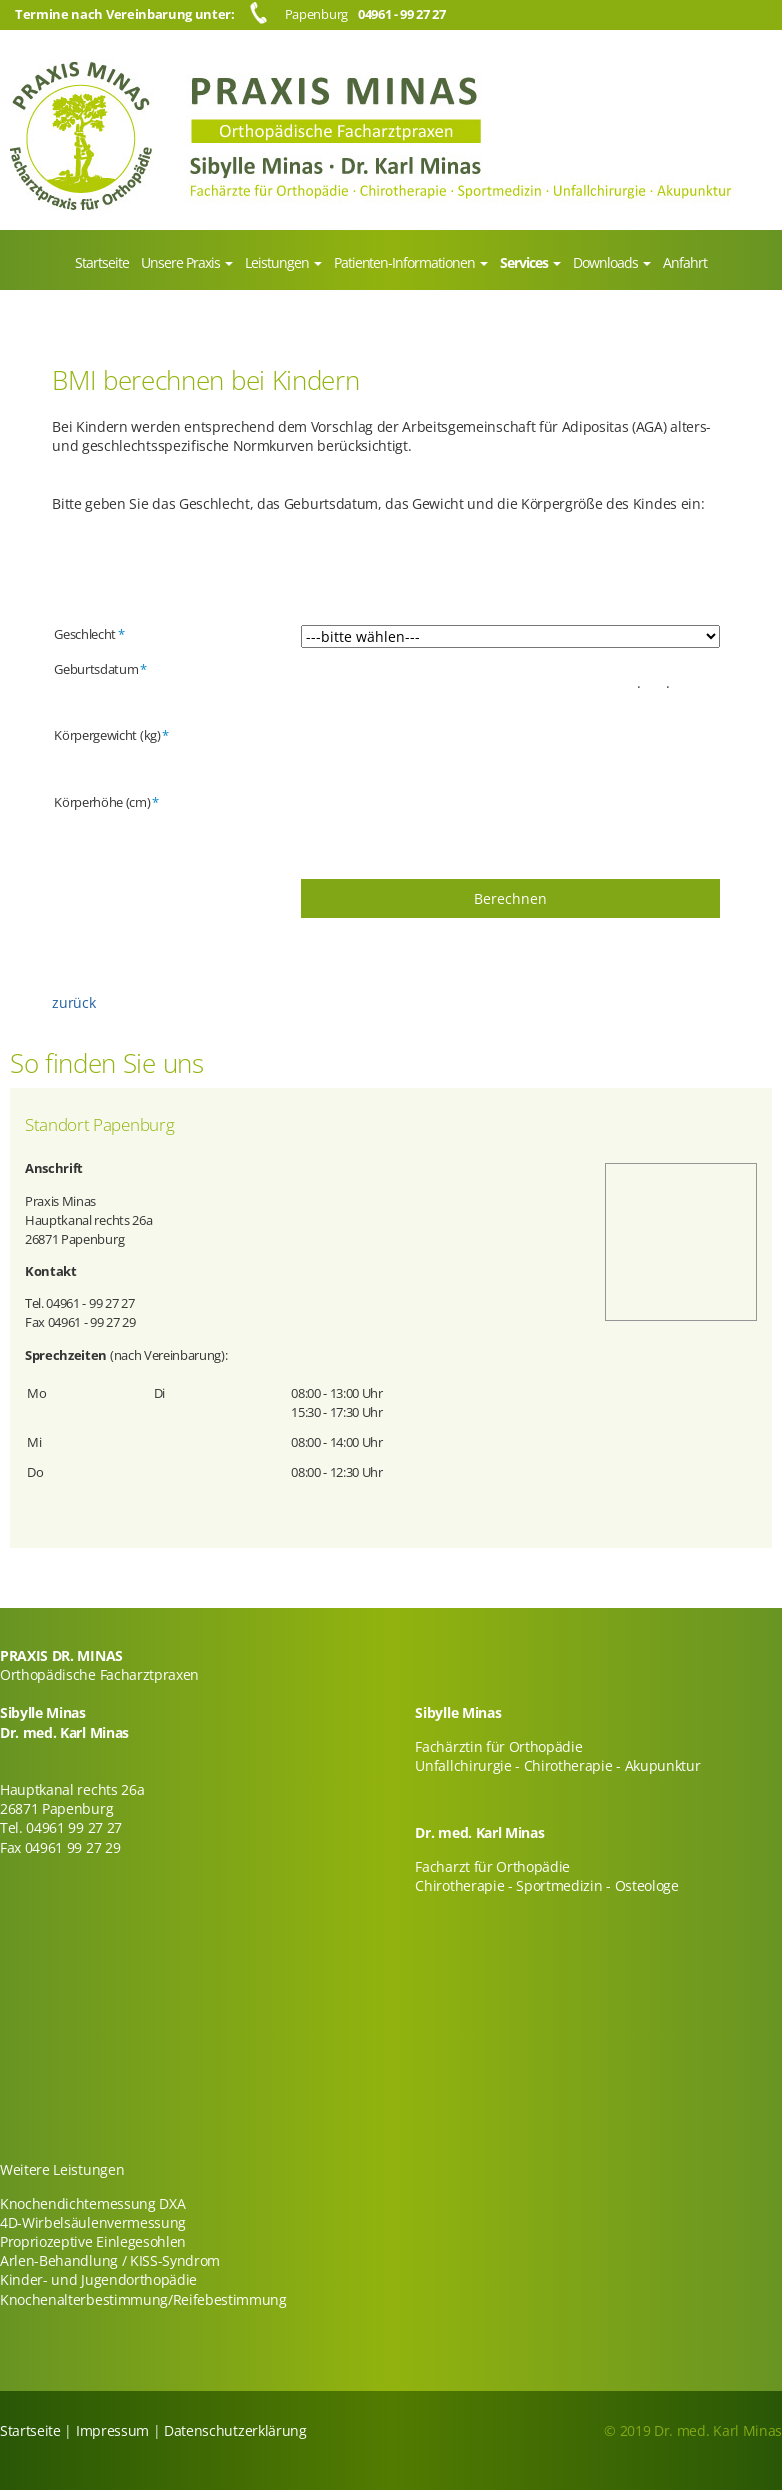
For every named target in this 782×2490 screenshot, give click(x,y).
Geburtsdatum (100, 669)
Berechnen (510, 898)
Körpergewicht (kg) (111, 735)
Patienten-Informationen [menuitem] (406, 262)
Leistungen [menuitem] (278, 262)
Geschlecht (89, 634)
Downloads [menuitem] (607, 262)
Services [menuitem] (525, 262)
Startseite (30, 2430)
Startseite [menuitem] (102, 262)
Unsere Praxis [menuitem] (182, 262)
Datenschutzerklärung (235, 2430)
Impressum (112, 2430)
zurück (73, 1002)
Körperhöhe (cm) (106, 802)
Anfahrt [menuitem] (685, 262)
